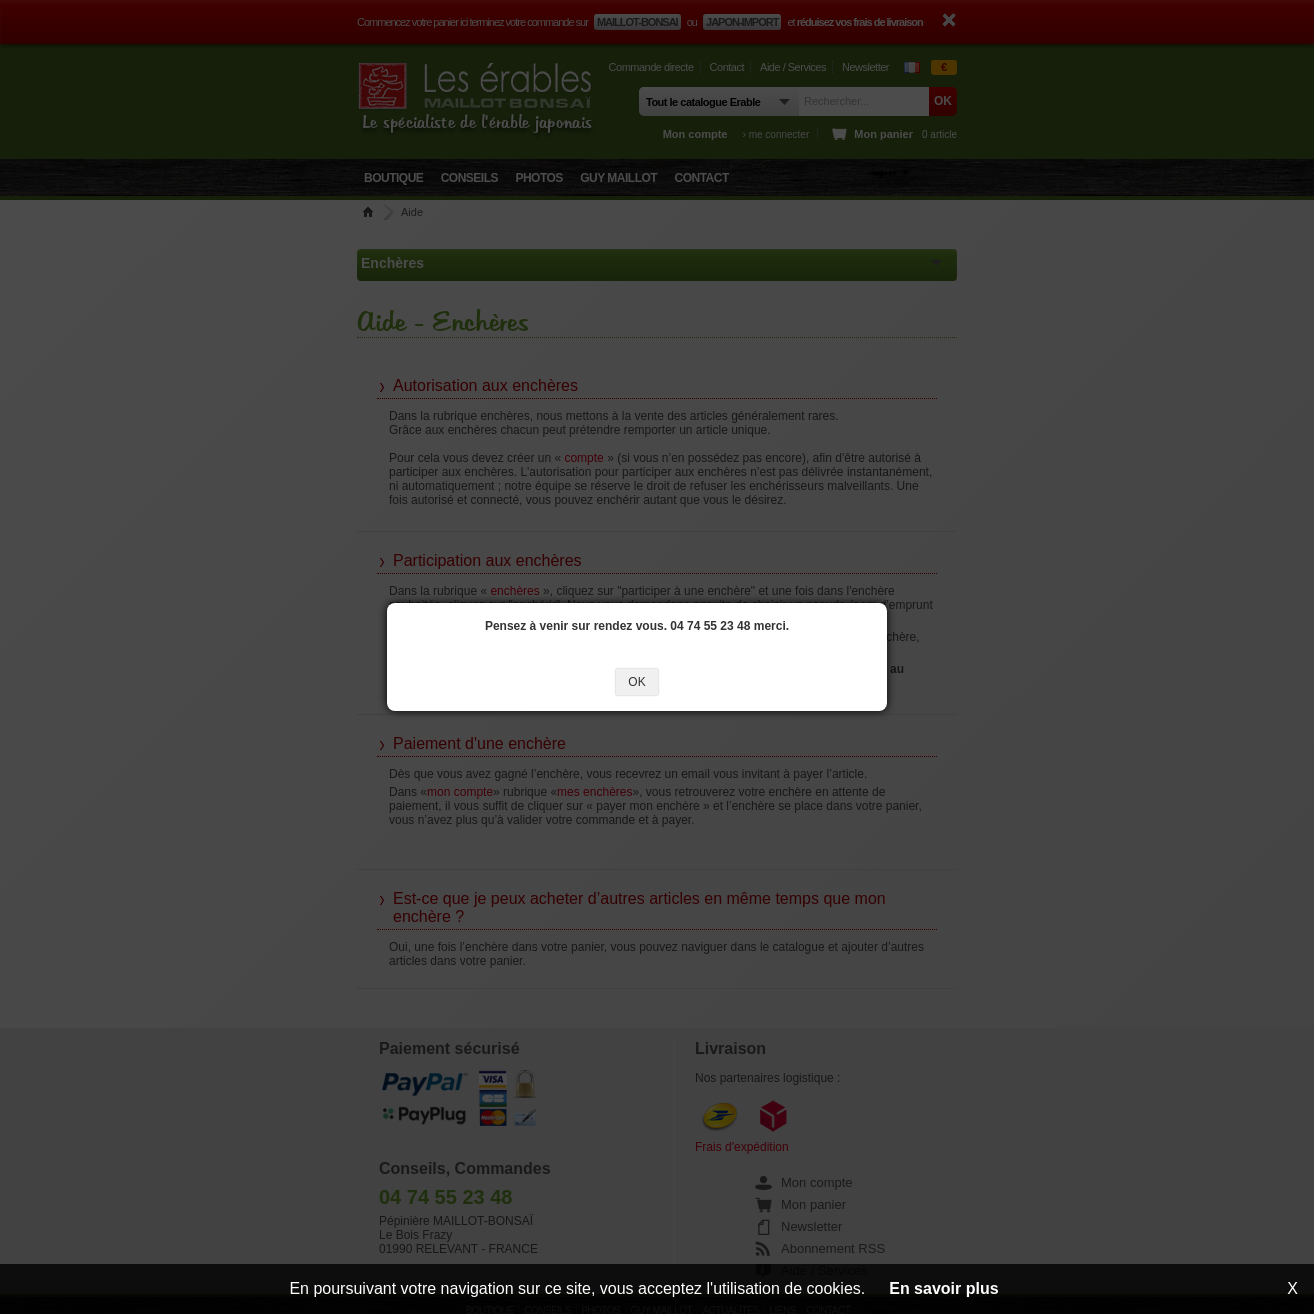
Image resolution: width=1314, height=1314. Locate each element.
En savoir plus (943, 1288)
